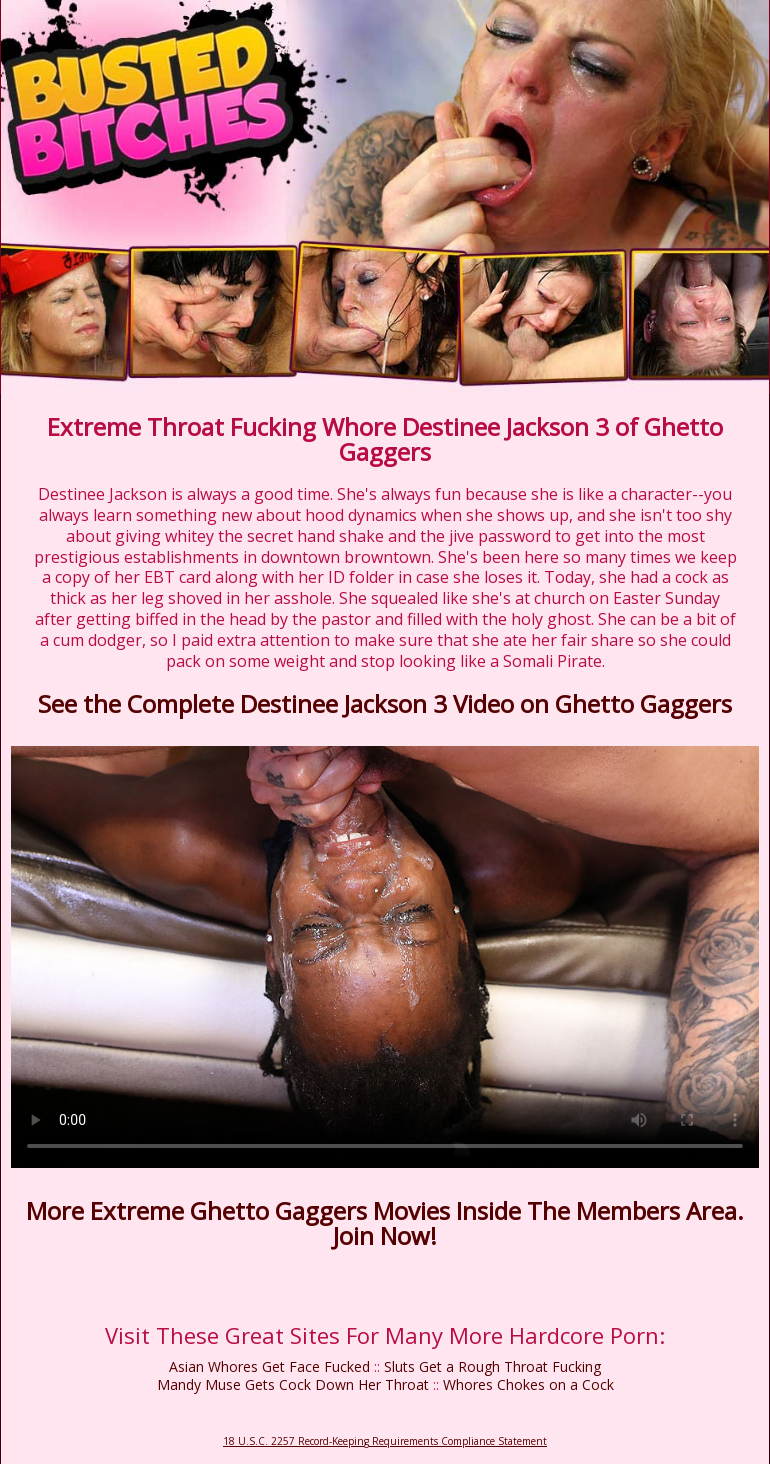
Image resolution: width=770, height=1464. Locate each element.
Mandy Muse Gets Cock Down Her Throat (293, 1384)
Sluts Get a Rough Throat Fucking (492, 1366)
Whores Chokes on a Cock (528, 1384)
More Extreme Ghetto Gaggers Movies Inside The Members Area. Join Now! (385, 1223)
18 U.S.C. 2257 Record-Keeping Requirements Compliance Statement (385, 1441)
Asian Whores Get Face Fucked (269, 1366)
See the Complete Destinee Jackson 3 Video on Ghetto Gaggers (385, 703)
